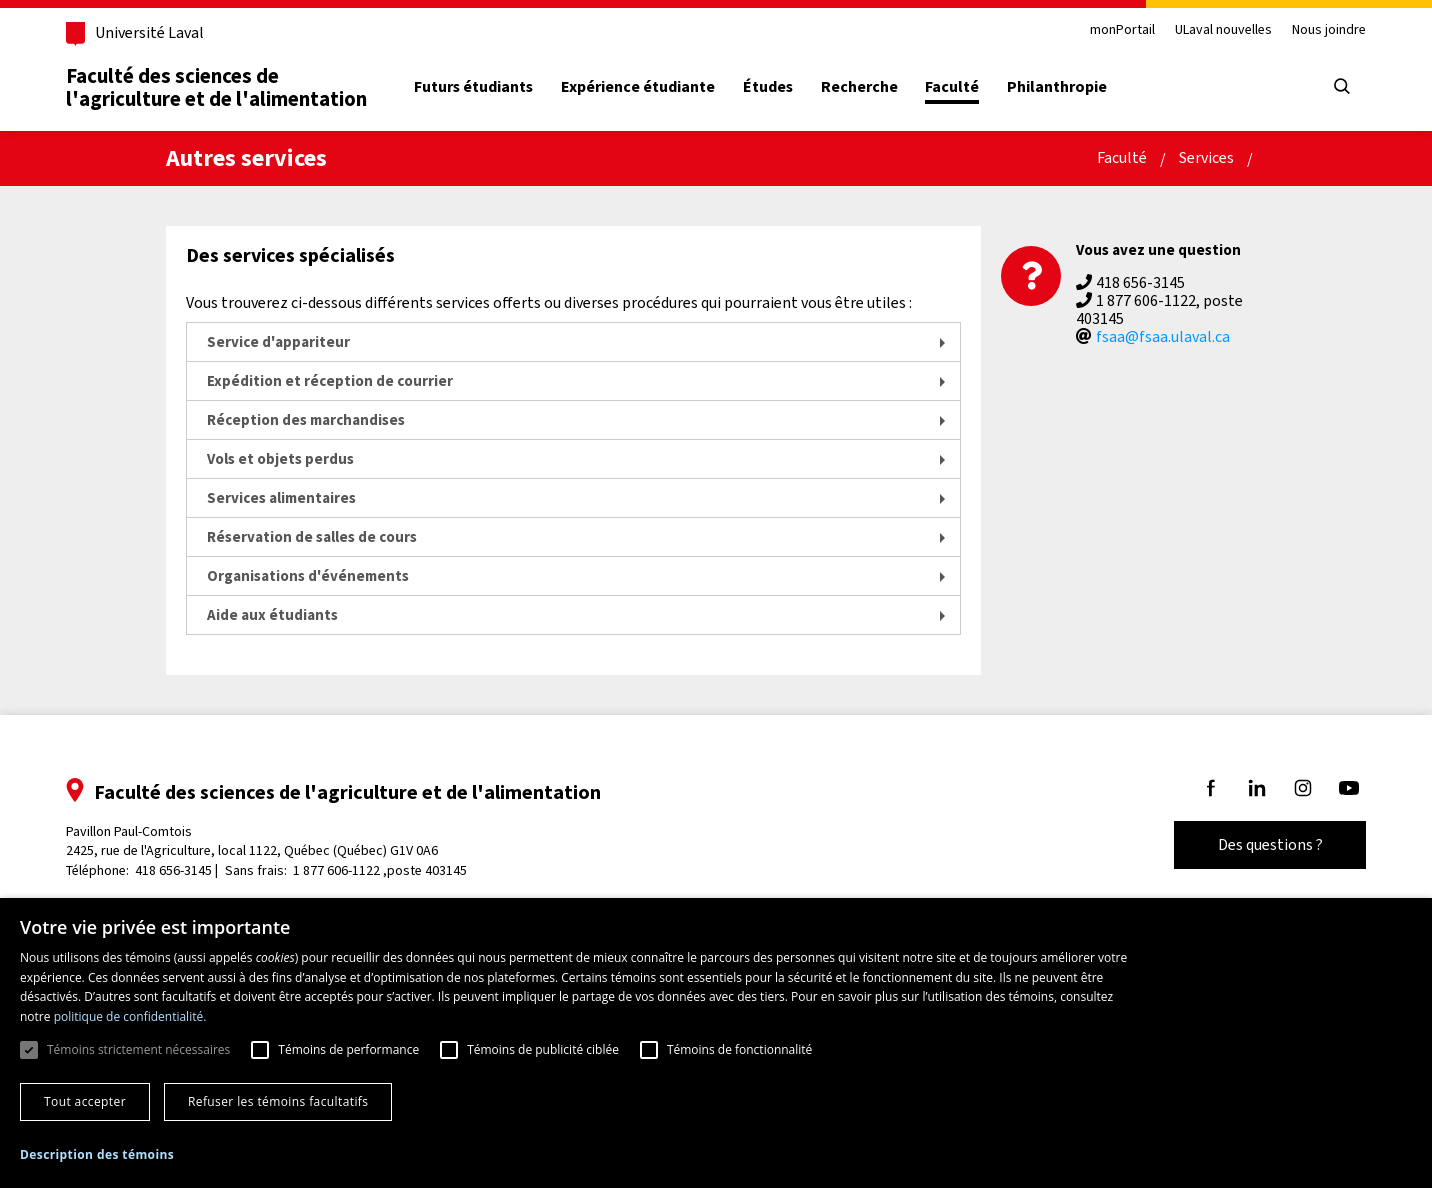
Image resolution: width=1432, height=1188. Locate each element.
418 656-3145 (173, 870)
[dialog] (716, 1043)
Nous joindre (1329, 30)
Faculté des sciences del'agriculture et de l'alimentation (216, 87)
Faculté (952, 87)
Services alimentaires (281, 498)
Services (1206, 157)
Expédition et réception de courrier (330, 381)
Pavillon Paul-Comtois (252, 841)
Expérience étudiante (638, 87)
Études (768, 87)
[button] (97, 1155)
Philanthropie (1057, 87)
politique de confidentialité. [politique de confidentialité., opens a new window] (130, 1016)
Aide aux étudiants (272, 615)
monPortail (1122, 30)
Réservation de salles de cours (312, 537)
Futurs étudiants (473, 87)
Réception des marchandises (306, 420)
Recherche (859, 87)
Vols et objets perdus (280, 459)
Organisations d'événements (308, 576)
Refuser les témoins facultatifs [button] (278, 1101)
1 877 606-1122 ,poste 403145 (380, 870)
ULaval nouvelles (1223, 30)
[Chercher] (1342, 87)
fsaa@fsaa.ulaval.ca (1163, 336)
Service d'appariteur (278, 342)
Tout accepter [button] (85, 1101)
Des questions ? (1270, 844)
